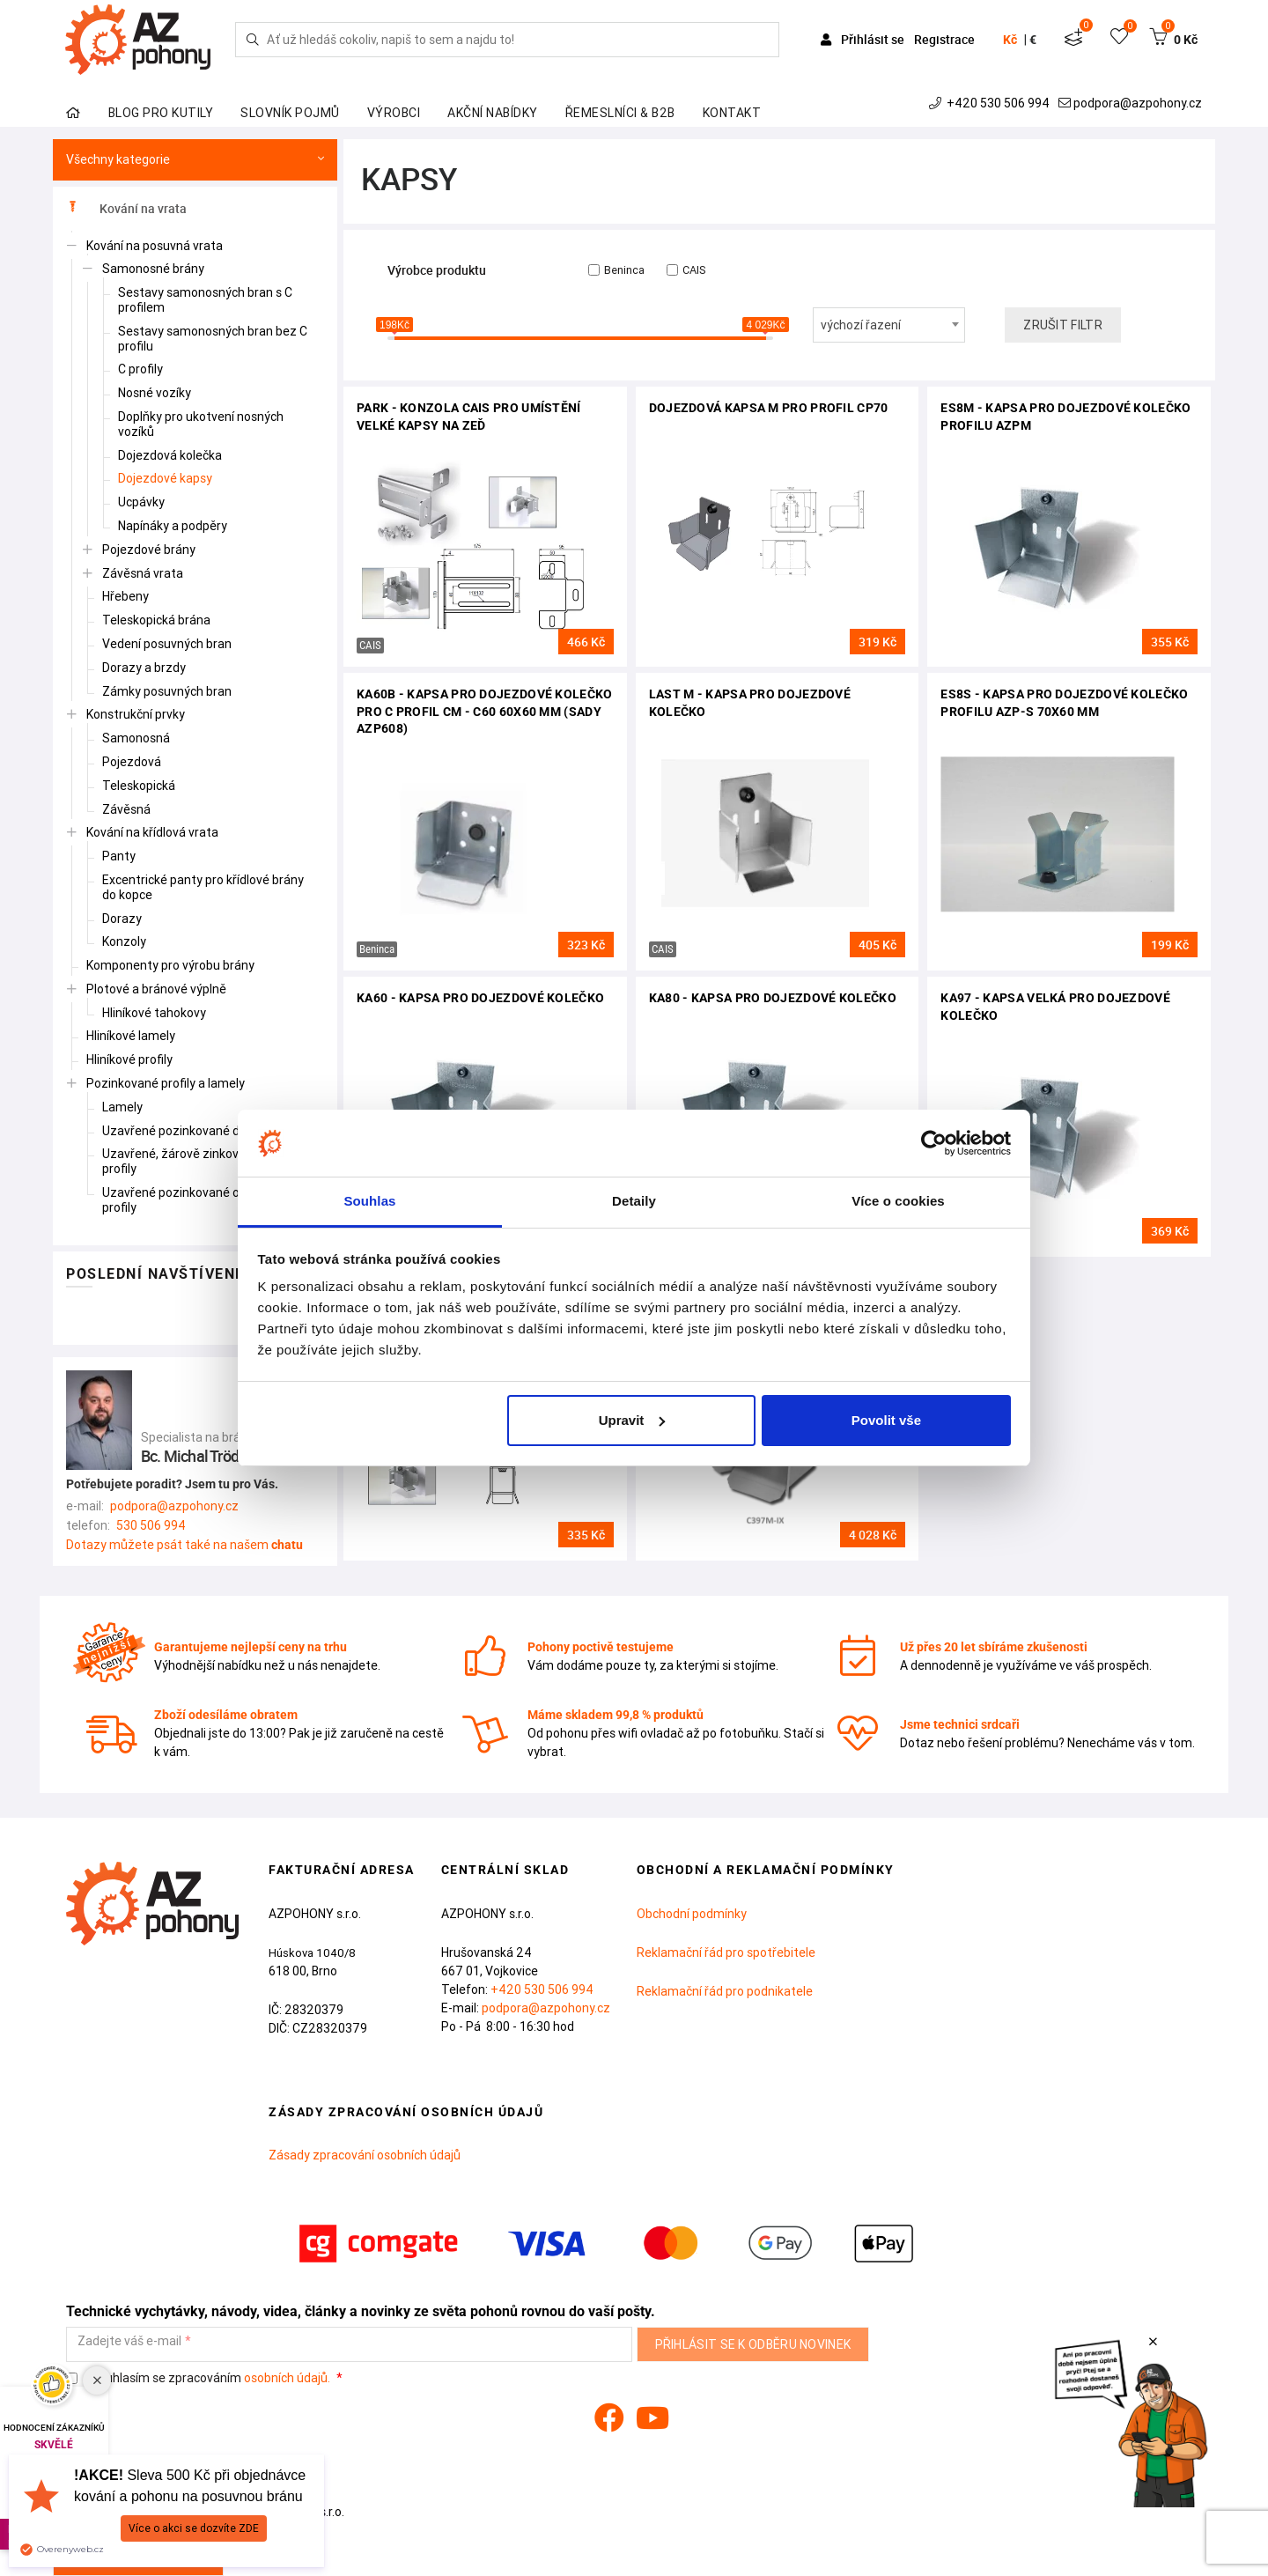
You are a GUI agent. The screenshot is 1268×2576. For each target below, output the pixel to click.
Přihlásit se (864, 39)
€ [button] (1032, 40)
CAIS (686, 269)
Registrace (944, 39)
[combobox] (889, 325)
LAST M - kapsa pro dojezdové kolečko (750, 703)
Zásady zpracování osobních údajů (365, 2155)
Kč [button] (1010, 40)
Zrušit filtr (1062, 325)
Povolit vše (886, 1420)
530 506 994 (151, 1525)
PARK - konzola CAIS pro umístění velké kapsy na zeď (469, 416)
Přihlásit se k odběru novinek (753, 2344)
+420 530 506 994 (991, 103)
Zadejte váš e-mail (129, 2341)
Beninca (616, 269)
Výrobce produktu (436, 270)
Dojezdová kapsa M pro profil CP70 (768, 408)
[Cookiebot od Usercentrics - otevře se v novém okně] (934, 1143)
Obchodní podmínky (692, 1914)
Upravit (632, 1420)
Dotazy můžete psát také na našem (184, 1545)
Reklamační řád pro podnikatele (725, 1991)
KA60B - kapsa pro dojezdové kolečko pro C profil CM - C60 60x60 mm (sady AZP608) (485, 711)
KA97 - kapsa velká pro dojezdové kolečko (1055, 1006)
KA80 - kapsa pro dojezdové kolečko (772, 998)
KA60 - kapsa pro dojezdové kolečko (480, 998)
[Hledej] (252, 39)
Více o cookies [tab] (898, 1200)
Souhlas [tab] (369, 1200)
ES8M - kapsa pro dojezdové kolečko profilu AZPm (1065, 416)
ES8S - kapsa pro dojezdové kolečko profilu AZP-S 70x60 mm (1064, 703)
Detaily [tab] (634, 1200)
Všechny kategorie (195, 159)
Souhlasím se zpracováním (199, 2378)
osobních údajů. (287, 2378)
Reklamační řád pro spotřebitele (726, 1952)
